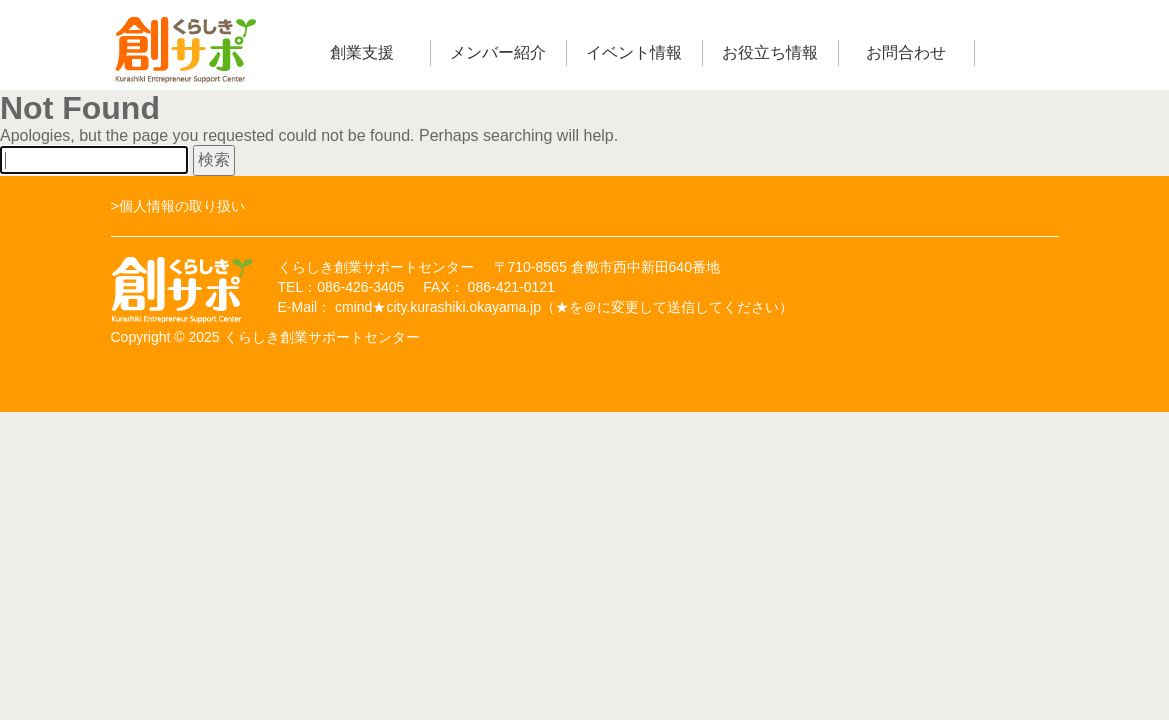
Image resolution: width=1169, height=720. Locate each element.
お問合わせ (906, 52)
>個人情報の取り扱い (178, 206)
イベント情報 (634, 52)
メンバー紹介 (498, 52)
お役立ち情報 (770, 52)
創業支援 (362, 52)
